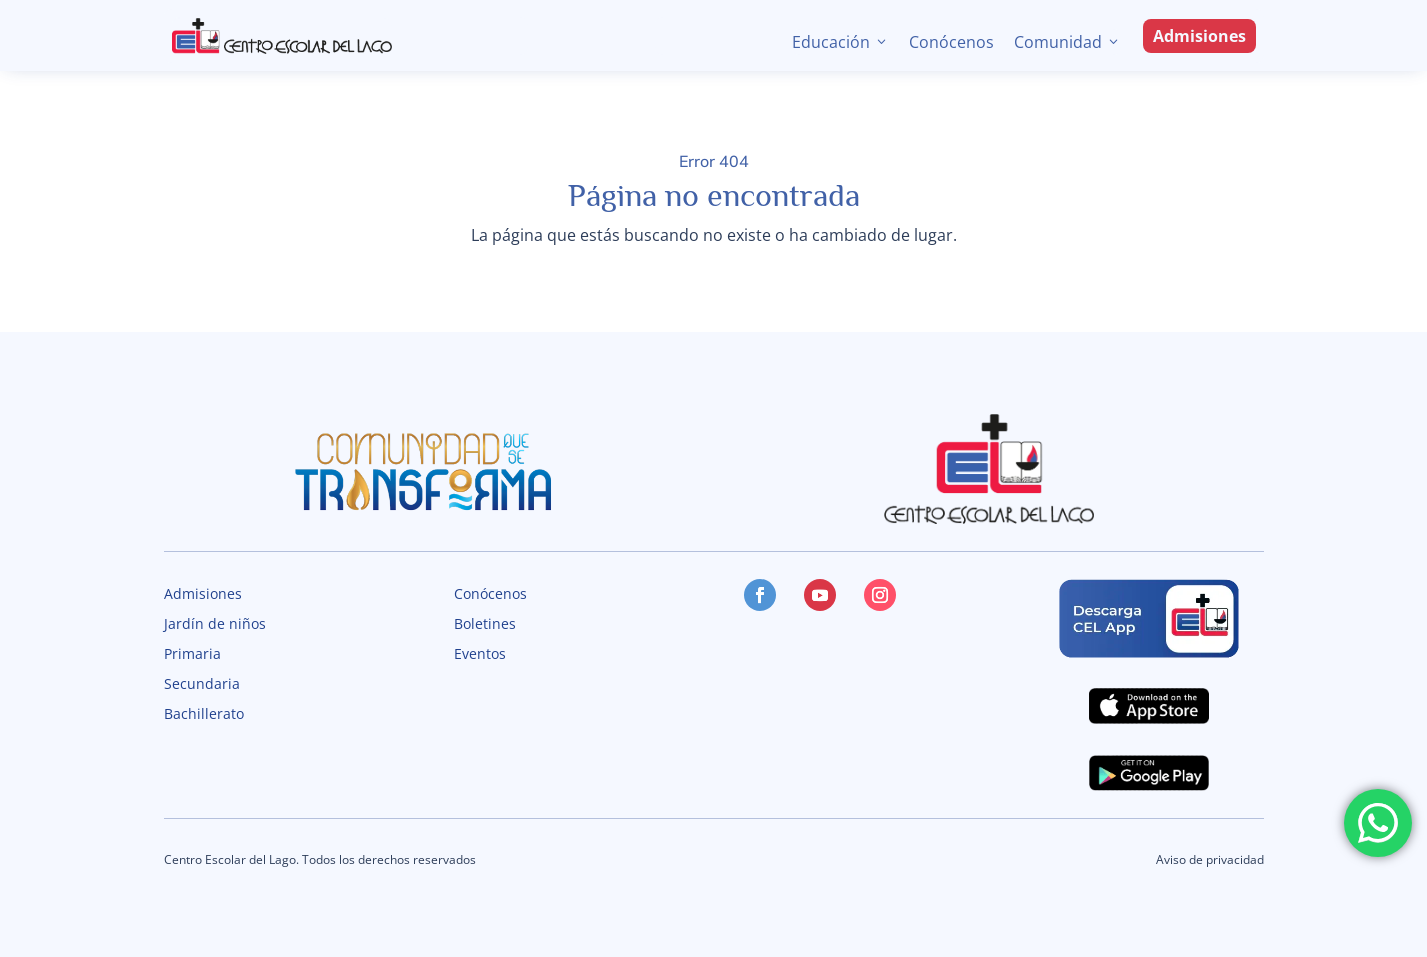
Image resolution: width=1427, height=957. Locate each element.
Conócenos (951, 42)
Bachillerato (204, 715)
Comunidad (1067, 42)
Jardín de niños (215, 625)
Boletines (485, 625)
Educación (840, 42)
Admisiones (1199, 36)
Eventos (480, 655)
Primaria (192, 655)
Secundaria (202, 685)
